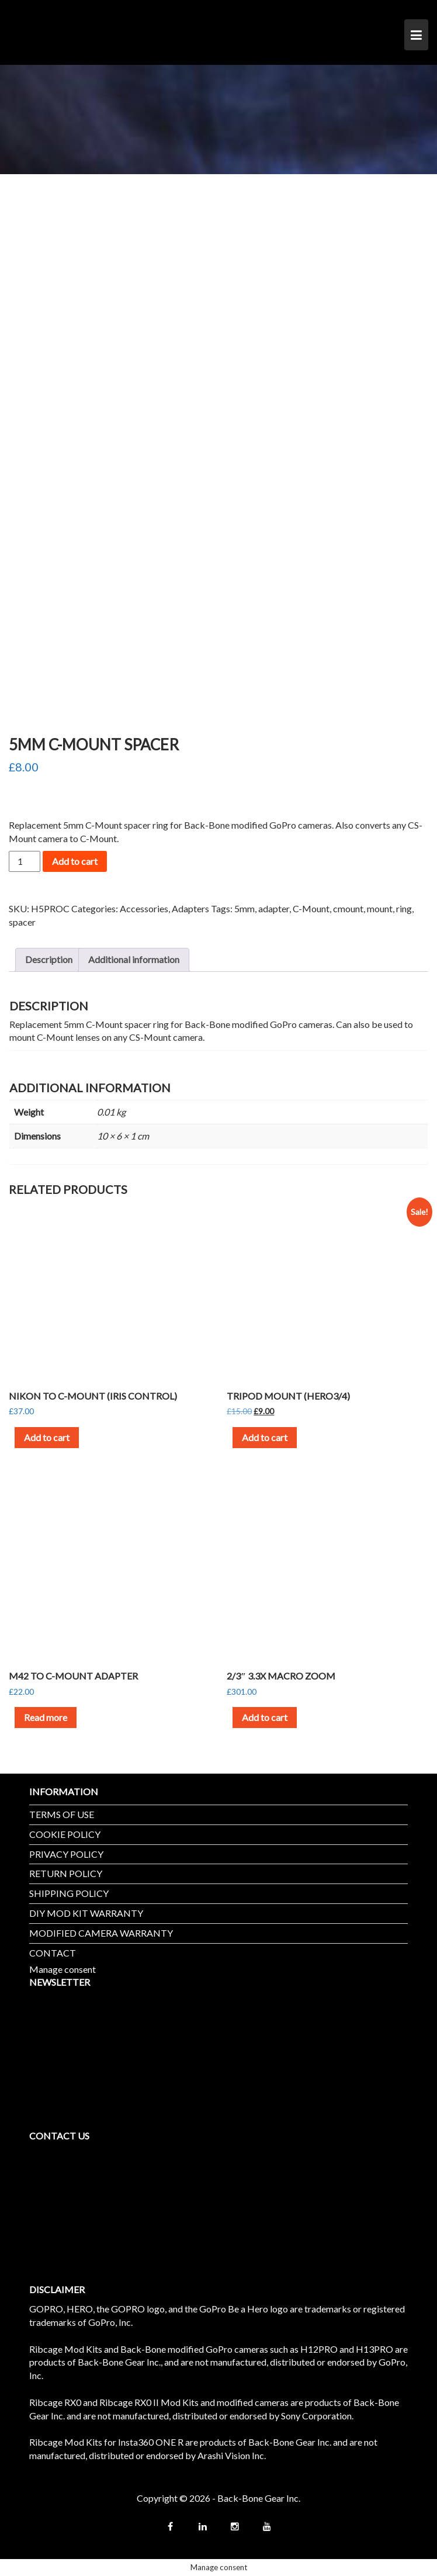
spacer (22, 921)
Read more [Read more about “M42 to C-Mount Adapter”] (45, 1717)
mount (380, 908)
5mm (244, 908)
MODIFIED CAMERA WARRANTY (101, 1932)
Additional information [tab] (133, 959)
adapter (273, 908)
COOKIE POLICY (64, 1834)
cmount (348, 908)
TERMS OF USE (61, 1814)
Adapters (190, 908)
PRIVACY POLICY (66, 1854)
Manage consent (62, 1969)
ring (404, 908)
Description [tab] (48, 959)
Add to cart (75, 861)
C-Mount (311, 908)
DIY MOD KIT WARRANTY (86, 1913)
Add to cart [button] (47, 1437)
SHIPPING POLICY (69, 1893)
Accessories (144, 908)
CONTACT (52, 1952)
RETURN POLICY (65, 1873)
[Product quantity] (24, 861)
